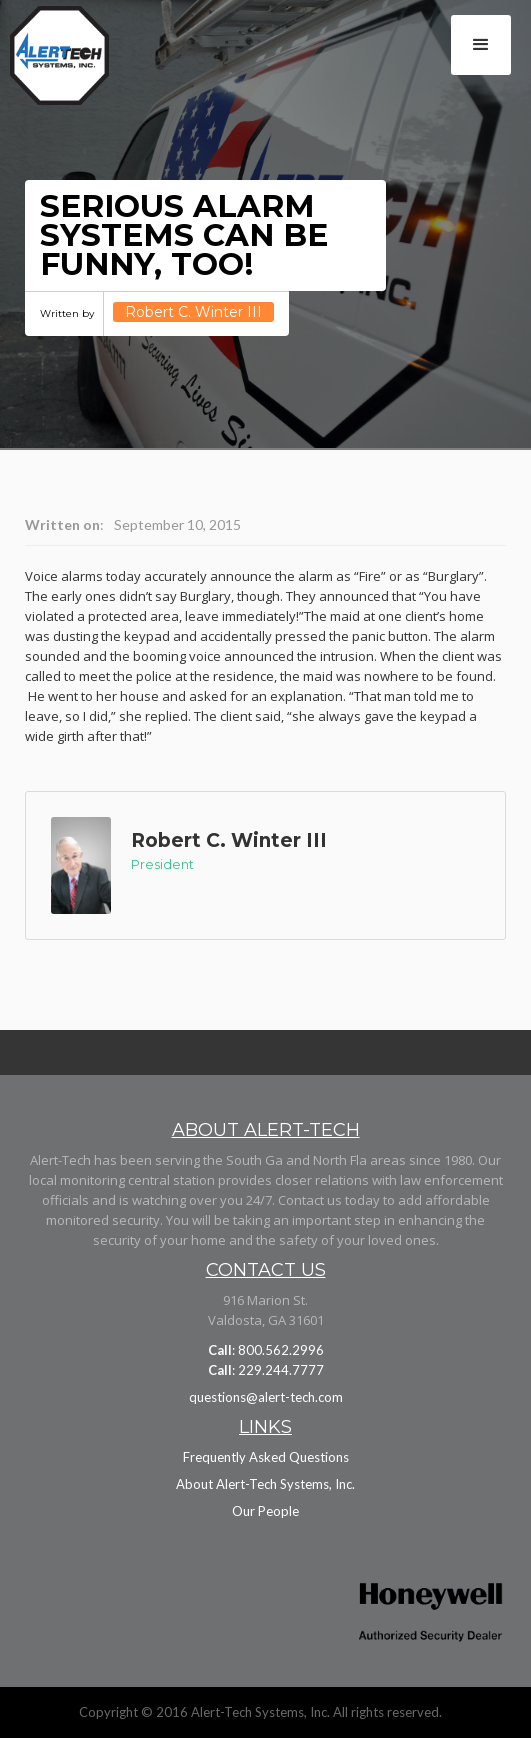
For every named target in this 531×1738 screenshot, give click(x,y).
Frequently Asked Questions (266, 1457)
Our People (265, 1511)
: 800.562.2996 (266, 1350)
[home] (83, 60)
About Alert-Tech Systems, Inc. (265, 1484)
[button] (481, 45)
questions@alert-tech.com (266, 1397)
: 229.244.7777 (266, 1370)
